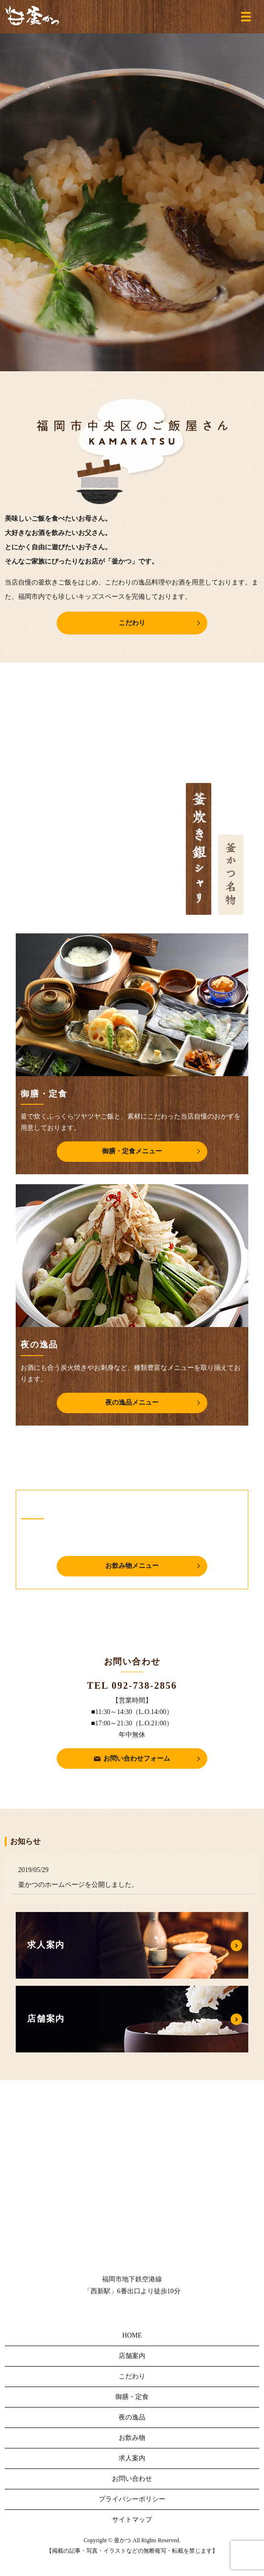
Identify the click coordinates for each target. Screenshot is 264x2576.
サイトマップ (132, 2519)
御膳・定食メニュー (132, 1151)
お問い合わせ (132, 2478)
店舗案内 (132, 2355)
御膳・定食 (132, 2396)
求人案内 (132, 2458)
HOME (132, 2335)
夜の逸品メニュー (132, 1402)
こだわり (132, 622)
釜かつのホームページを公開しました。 (78, 1884)
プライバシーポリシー (132, 2499)
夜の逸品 (132, 2417)
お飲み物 (132, 2437)
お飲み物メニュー (132, 1565)
